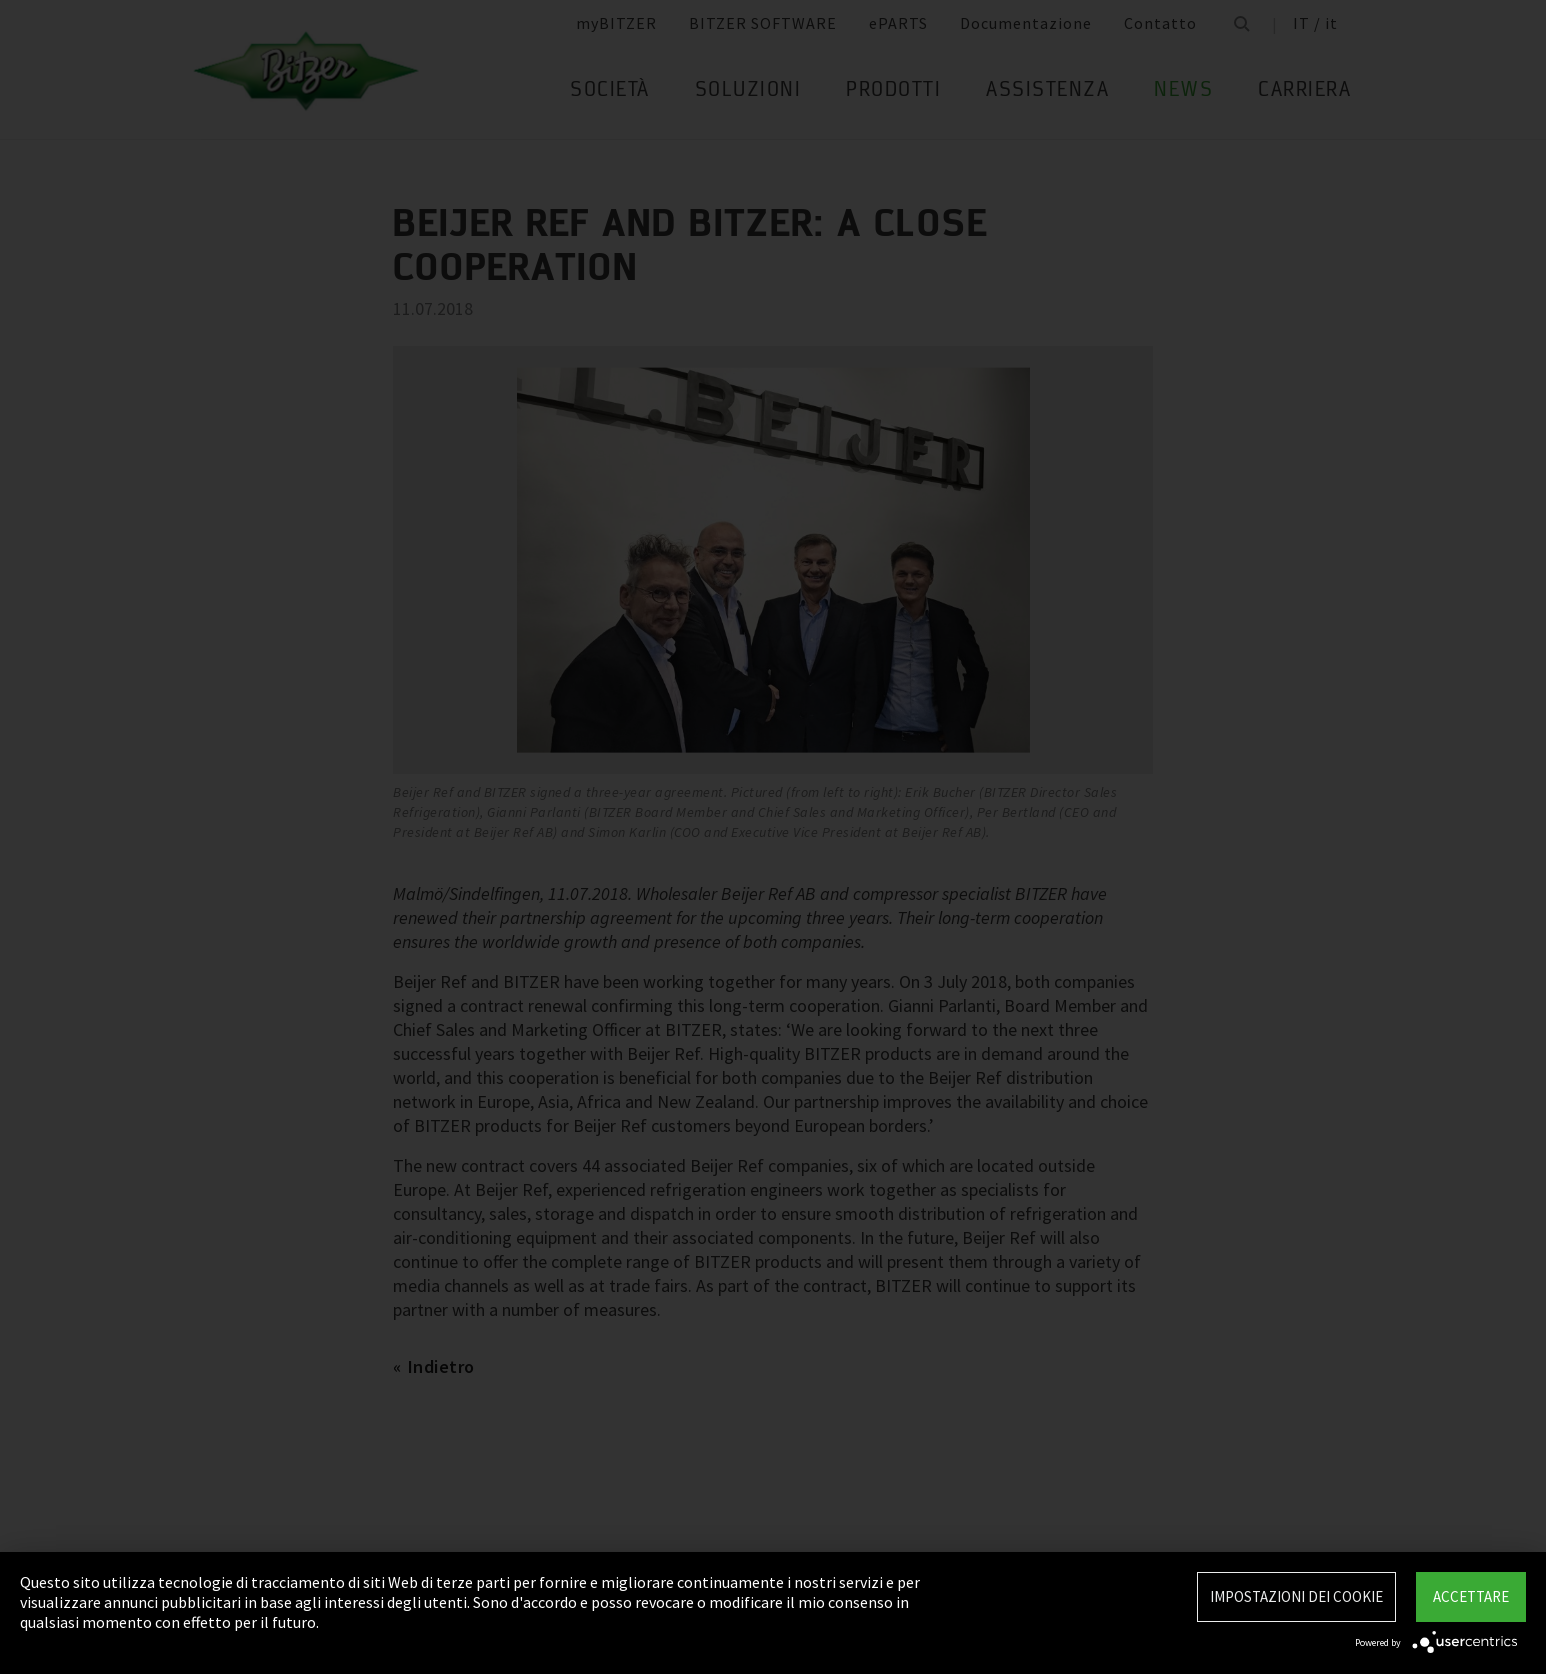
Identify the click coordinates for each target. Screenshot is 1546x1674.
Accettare (1471, 1596)
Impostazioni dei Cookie (1296, 1596)
